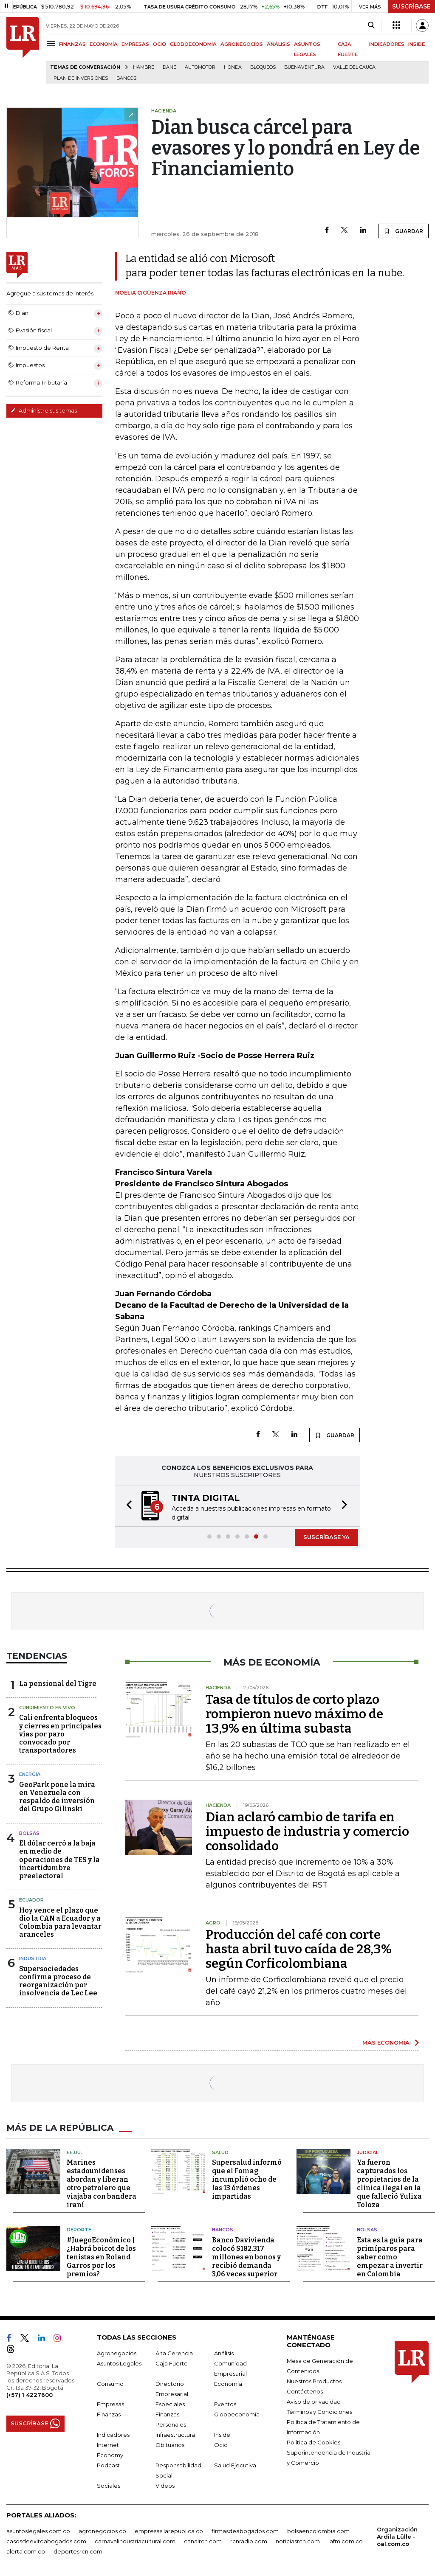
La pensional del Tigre (57, 1684)
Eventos (225, 2404)
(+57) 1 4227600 (29, 2394)
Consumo (110, 2383)
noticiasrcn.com (298, 2541)
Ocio (221, 2444)
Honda (233, 67)
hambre (143, 67)
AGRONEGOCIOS (241, 44)
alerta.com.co (25, 2551)
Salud (220, 2152)
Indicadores (113, 2434)
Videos (165, 2485)
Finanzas (109, 2414)
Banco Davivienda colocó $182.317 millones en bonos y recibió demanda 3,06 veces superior (246, 2257)
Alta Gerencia (174, 2353)
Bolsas (29, 1833)
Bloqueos (263, 67)
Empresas (110, 2404)
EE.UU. (74, 2152)
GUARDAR (403, 231)
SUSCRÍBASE (411, 6)
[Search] (371, 25)
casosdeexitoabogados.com (46, 2541)
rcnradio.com (248, 2541)
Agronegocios (116, 2353)
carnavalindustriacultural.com (135, 2541)
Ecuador (31, 1900)
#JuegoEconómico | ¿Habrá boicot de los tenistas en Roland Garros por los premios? (101, 2257)
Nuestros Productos (314, 2381)
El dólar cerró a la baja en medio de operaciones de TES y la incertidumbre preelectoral (59, 1859)
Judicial (368, 2152)
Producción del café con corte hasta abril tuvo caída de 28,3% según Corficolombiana (299, 1949)
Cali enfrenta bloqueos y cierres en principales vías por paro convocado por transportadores (60, 1734)
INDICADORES (386, 44)
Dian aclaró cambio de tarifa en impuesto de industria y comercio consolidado (307, 1831)
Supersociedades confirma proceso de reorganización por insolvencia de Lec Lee (58, 1981)
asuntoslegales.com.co (38, 2531)
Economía (228, 2383)
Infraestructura (175, 2434)
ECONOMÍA (104, 44)
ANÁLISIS (278, 44)
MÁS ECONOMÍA (386, 2042)
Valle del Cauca (354, 67)
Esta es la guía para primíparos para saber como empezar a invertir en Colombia (390, 2257)
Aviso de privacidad (314, 2401)
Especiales (170, 2404)
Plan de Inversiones (81, 78)
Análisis (224, 2353)
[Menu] (52, 43)
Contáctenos (305, 2391)
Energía (29, 1774)
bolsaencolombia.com (318, 2531)
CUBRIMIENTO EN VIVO (47, 1708)
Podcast (108, 2465)
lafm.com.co (345, 2541)
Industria (32, 1958)
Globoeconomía (237, 2414)
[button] (126, 1506)
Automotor (200, 67)
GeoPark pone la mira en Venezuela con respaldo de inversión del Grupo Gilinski (57, 1797)
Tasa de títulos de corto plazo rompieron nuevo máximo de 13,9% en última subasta (294, 1714)
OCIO (159, 44)
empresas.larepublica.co (169, 2531)
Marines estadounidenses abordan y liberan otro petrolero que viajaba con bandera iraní (101, 2183)
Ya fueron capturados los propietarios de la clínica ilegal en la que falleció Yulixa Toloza (389, 2183)
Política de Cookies (313, 2442)
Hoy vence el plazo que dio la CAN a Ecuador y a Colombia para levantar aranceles (60, 1922)
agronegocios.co (102, 2531)
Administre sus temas (44, 410)
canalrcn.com (203, 2541)
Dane (169, 67)
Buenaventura (304, 67)
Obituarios (169, 2444)
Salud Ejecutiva (235, 2465)
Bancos (126, 78)
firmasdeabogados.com (245, 2531)
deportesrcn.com (78, 2551)
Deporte (79, 2230)
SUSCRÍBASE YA (326, 1537)
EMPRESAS (135, 44)
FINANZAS (72, 44)
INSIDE (416, 44)
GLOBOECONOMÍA (193, 44)
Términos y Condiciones (319, 2411)
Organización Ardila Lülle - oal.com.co (397, 2536)
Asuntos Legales (119, 2363)
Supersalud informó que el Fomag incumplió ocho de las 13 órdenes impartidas (247, 2179)
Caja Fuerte (171, 2363)
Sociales (108, 2485)
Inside (222, 2434)
